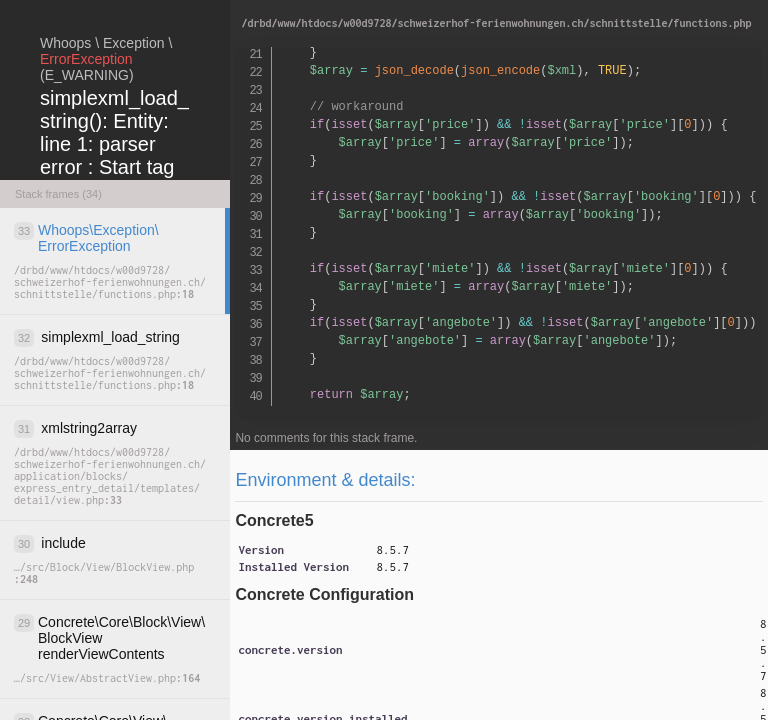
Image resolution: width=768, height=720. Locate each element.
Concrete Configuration (324, 594)
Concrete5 (274, 520)
